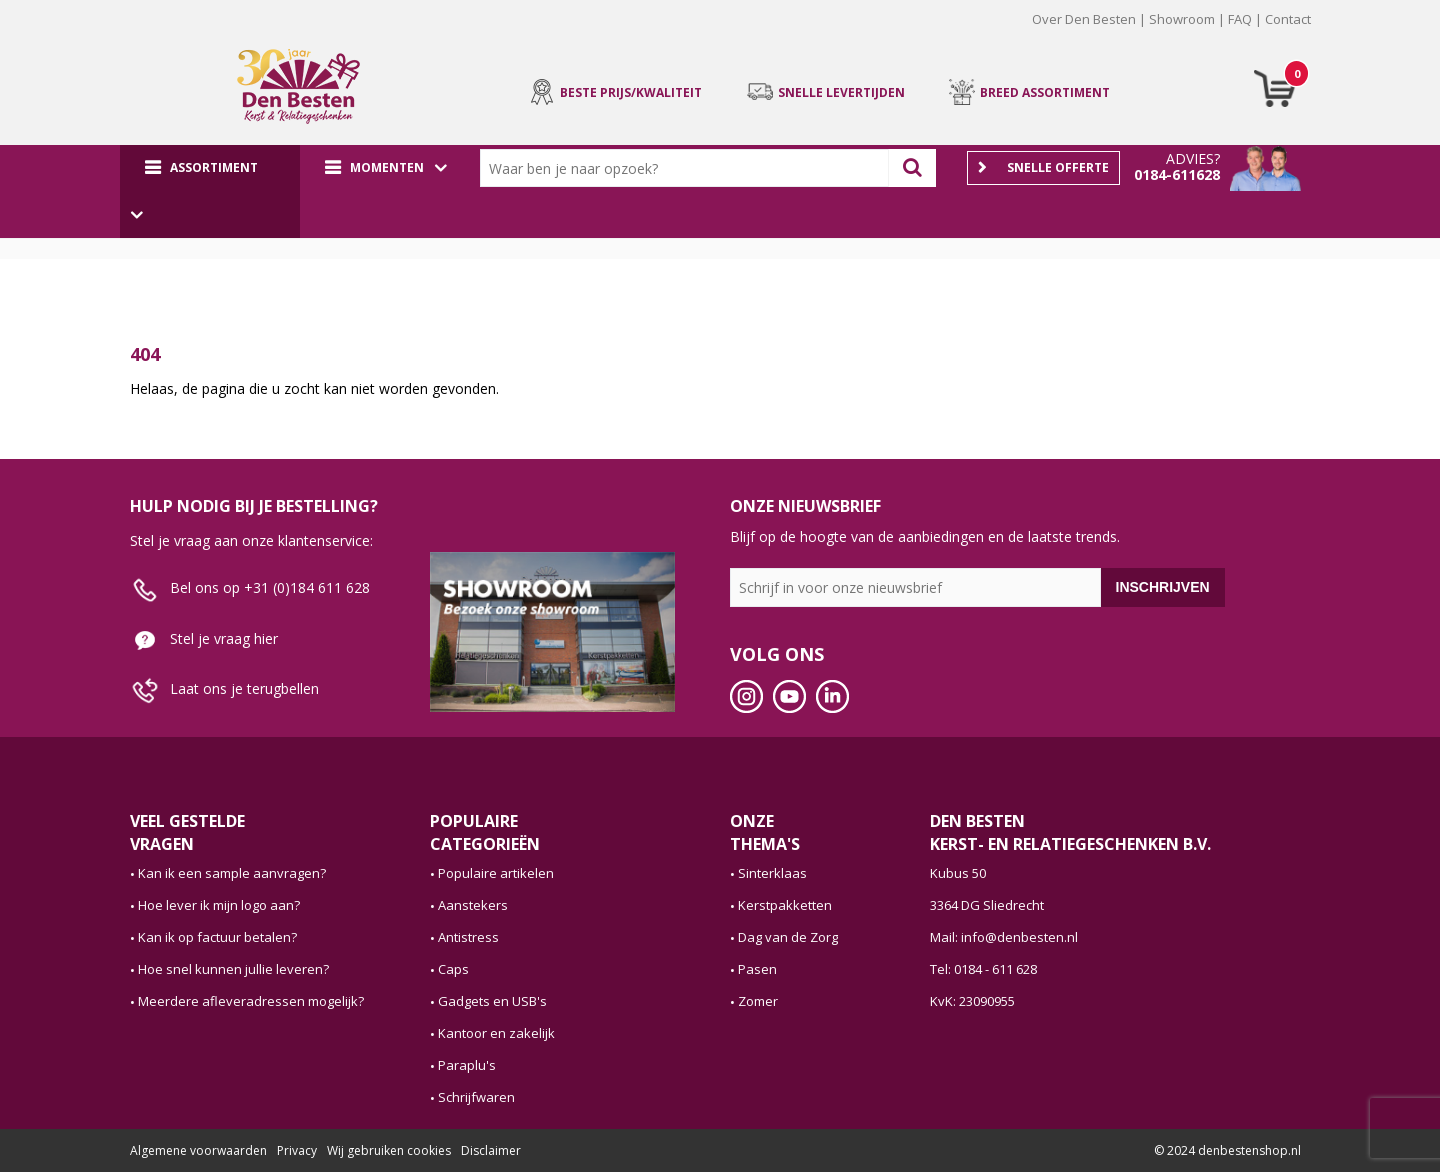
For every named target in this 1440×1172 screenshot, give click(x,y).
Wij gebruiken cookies (389, 1150)
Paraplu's (467, 1065)
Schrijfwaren (476, 1097)
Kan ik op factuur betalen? (217, 937)
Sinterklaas (772, 873)
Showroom (1182, 19)
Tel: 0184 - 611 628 (983, 969)
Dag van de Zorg (788, 937)
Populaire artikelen (496, 873)
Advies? (1193, 158)
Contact (1288, 19)
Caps (453, 969)
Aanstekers (473, 905)
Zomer (758, 1001)
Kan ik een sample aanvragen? (232, 873)
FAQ (1240, 19)
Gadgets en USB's (492, 1001)
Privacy (297, 1150)
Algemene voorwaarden (198, 1150)
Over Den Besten (1084, 19)
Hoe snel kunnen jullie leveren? (233, 969)
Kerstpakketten (785, 905)
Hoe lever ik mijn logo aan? (219, 905)
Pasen (757, 969)
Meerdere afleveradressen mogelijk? (251, 1001)
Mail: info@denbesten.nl (1004, 937)
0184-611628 (1177, 174)
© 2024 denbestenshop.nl (1227, 1150)
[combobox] (689, 168)
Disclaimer (491, 1150)
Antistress (468, 937)
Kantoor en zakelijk (496, 1033)
